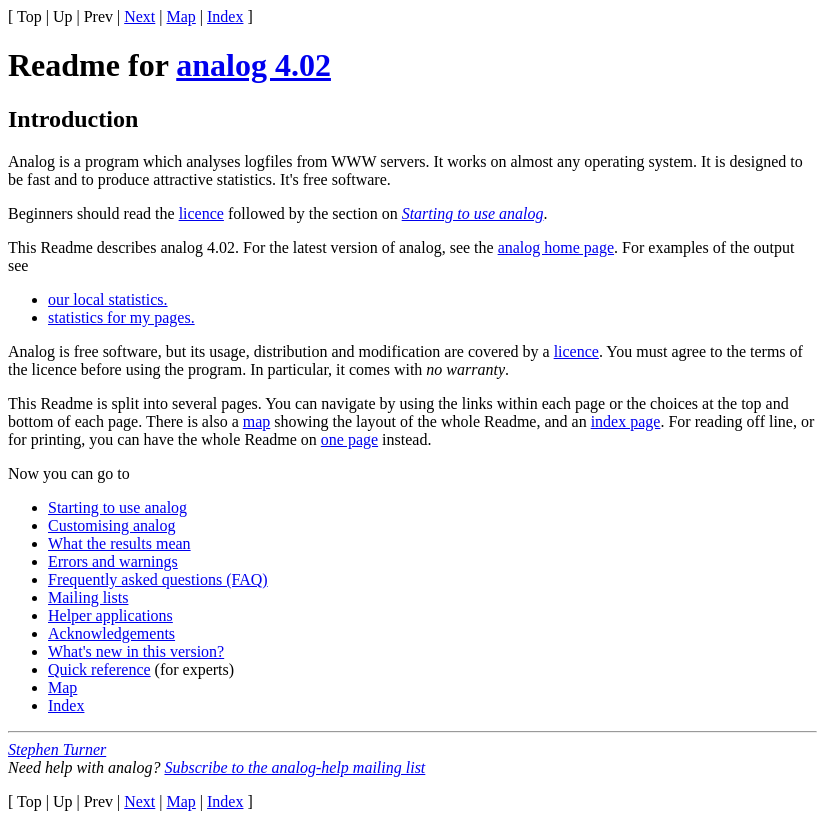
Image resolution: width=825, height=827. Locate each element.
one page (349, 439)
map (257, 421)
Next (139, 16)
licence (201, 213)
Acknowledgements (111, 633)
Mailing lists (88, 597)
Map (181, 16)
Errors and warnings (113, 561)
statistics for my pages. (121, 317)
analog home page (556, 247)
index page (626, 421)
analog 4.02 (253, 65)
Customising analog (112, 525)
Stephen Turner (57, 749)
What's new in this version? (136, 651)
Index (225, 16)
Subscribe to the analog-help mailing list (294, 767)
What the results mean (119, 543)
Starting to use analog (473, 213)
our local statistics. (108, 299)
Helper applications (110, 615)
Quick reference (99, 669)
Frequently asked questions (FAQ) (158, 579)
